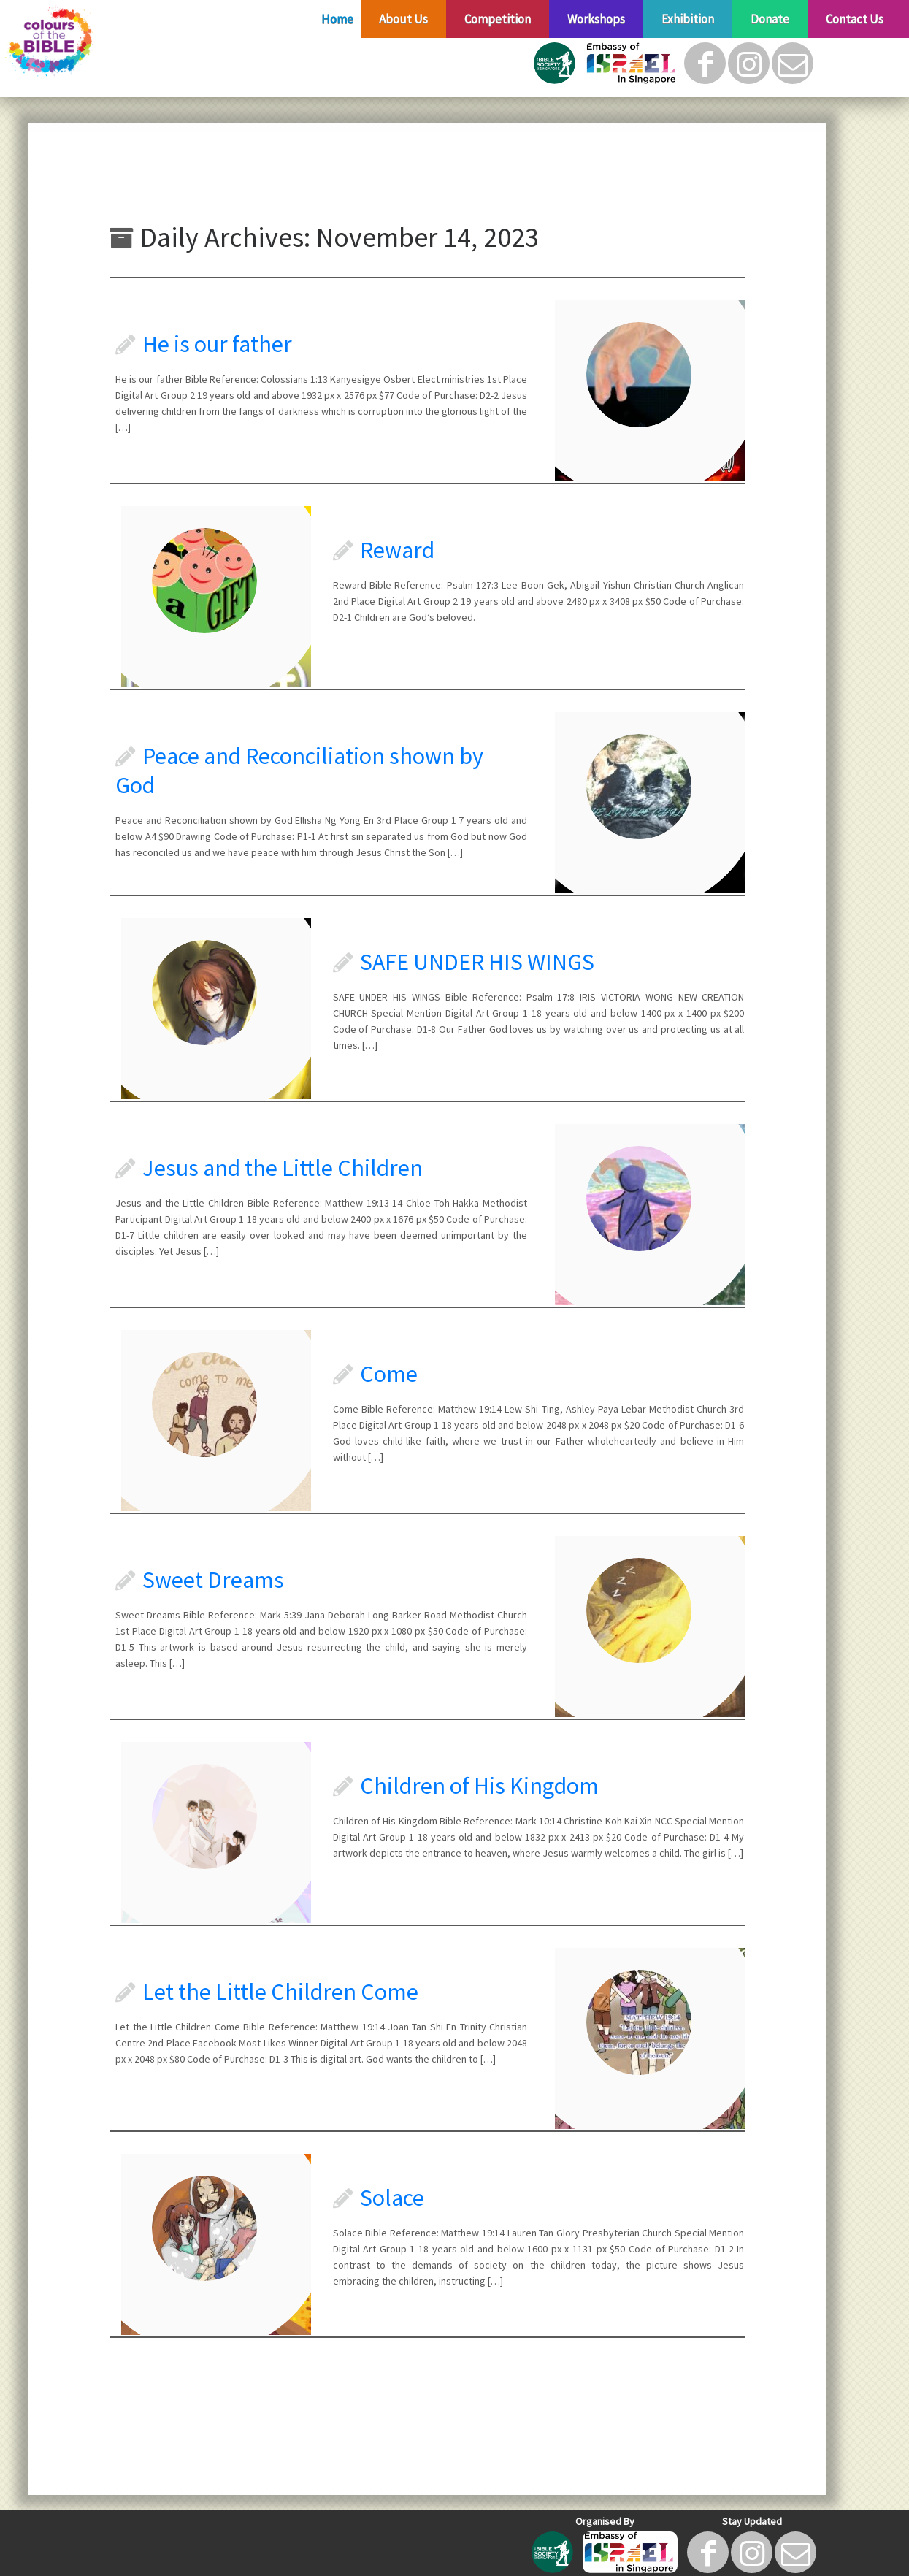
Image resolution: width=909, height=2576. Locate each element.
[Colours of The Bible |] (104, 41)
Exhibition (687, 19)
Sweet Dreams (213, 1579)
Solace (392, 2197)
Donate (770, 19)
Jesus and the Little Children (282, 1167)
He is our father (217, 344)
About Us (403, 19)
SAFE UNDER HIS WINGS (477, 961)
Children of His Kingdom (479, 1785)
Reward (397, 550)
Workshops (596, 19)
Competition (497, 19)
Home (337, 19)
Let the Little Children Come (280, 1991)
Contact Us (854, 19)
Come (389, 1373)
